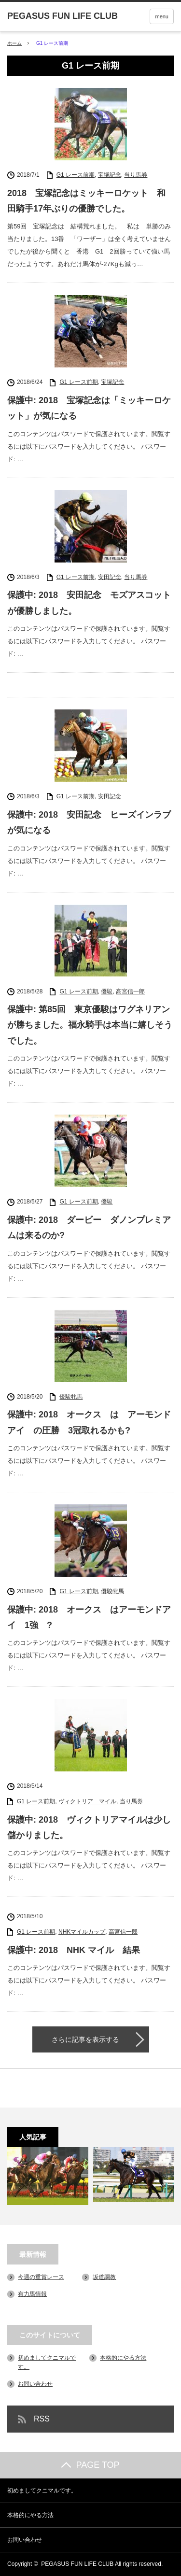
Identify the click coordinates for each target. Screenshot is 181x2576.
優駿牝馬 (71, 1396)
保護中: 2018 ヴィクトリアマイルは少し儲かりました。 (89, 1827)
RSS (42, 2419)
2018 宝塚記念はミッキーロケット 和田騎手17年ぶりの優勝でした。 (86, 200)
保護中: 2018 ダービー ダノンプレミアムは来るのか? (89, 1227)
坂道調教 (104, 2277)
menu (161, 16)
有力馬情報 (32, 2294)
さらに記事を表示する (85, 2039)
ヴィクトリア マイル (87, 1801)
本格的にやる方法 (123, 2357)
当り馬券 (135, 174)
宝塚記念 (109, 174)
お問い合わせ (35, 2383)
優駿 (106, 991)
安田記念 (109, 577)
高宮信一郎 (130, 991)
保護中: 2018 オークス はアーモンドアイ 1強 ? (89, 1617)
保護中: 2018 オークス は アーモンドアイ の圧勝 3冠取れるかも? (89, 1422)
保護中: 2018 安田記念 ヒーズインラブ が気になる (90, 822)
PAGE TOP (90, 2465)
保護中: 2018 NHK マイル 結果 (73, 1950)
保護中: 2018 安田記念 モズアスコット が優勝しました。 (90, 602)
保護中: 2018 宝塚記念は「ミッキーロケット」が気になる (89, 408)
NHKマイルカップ (81, 1931)
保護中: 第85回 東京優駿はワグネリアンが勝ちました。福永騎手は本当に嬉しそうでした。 (89, 1025)
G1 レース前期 (75, 174)
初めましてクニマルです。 (42, 2490)
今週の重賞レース (41, 2277)
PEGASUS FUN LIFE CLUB (77, 2564)
